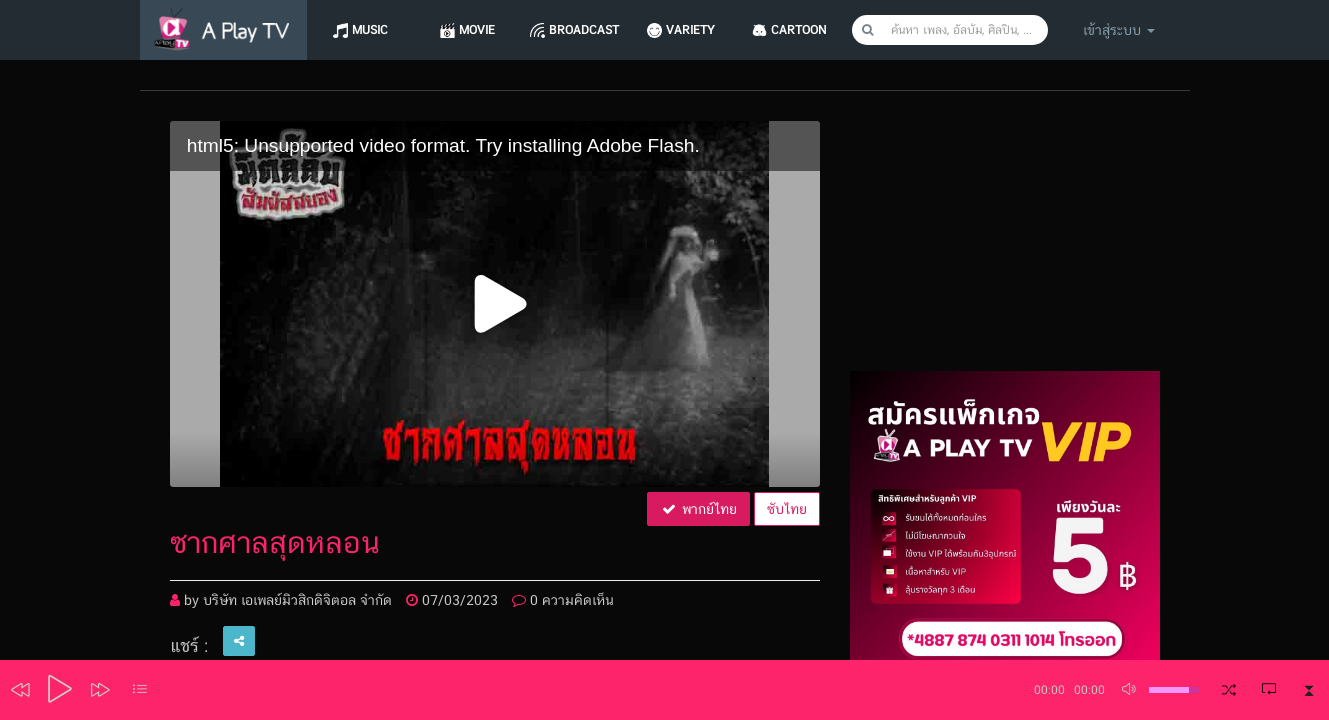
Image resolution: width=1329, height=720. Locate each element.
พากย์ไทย (698, 509)
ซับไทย (787, 509)
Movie (480, 30)
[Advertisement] (1005, 246)
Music (371, 30)
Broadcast (589, 30)
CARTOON (807, 30)
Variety (698, 30)
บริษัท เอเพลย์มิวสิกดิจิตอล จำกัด (297, 600)
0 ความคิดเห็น (563, 600)
